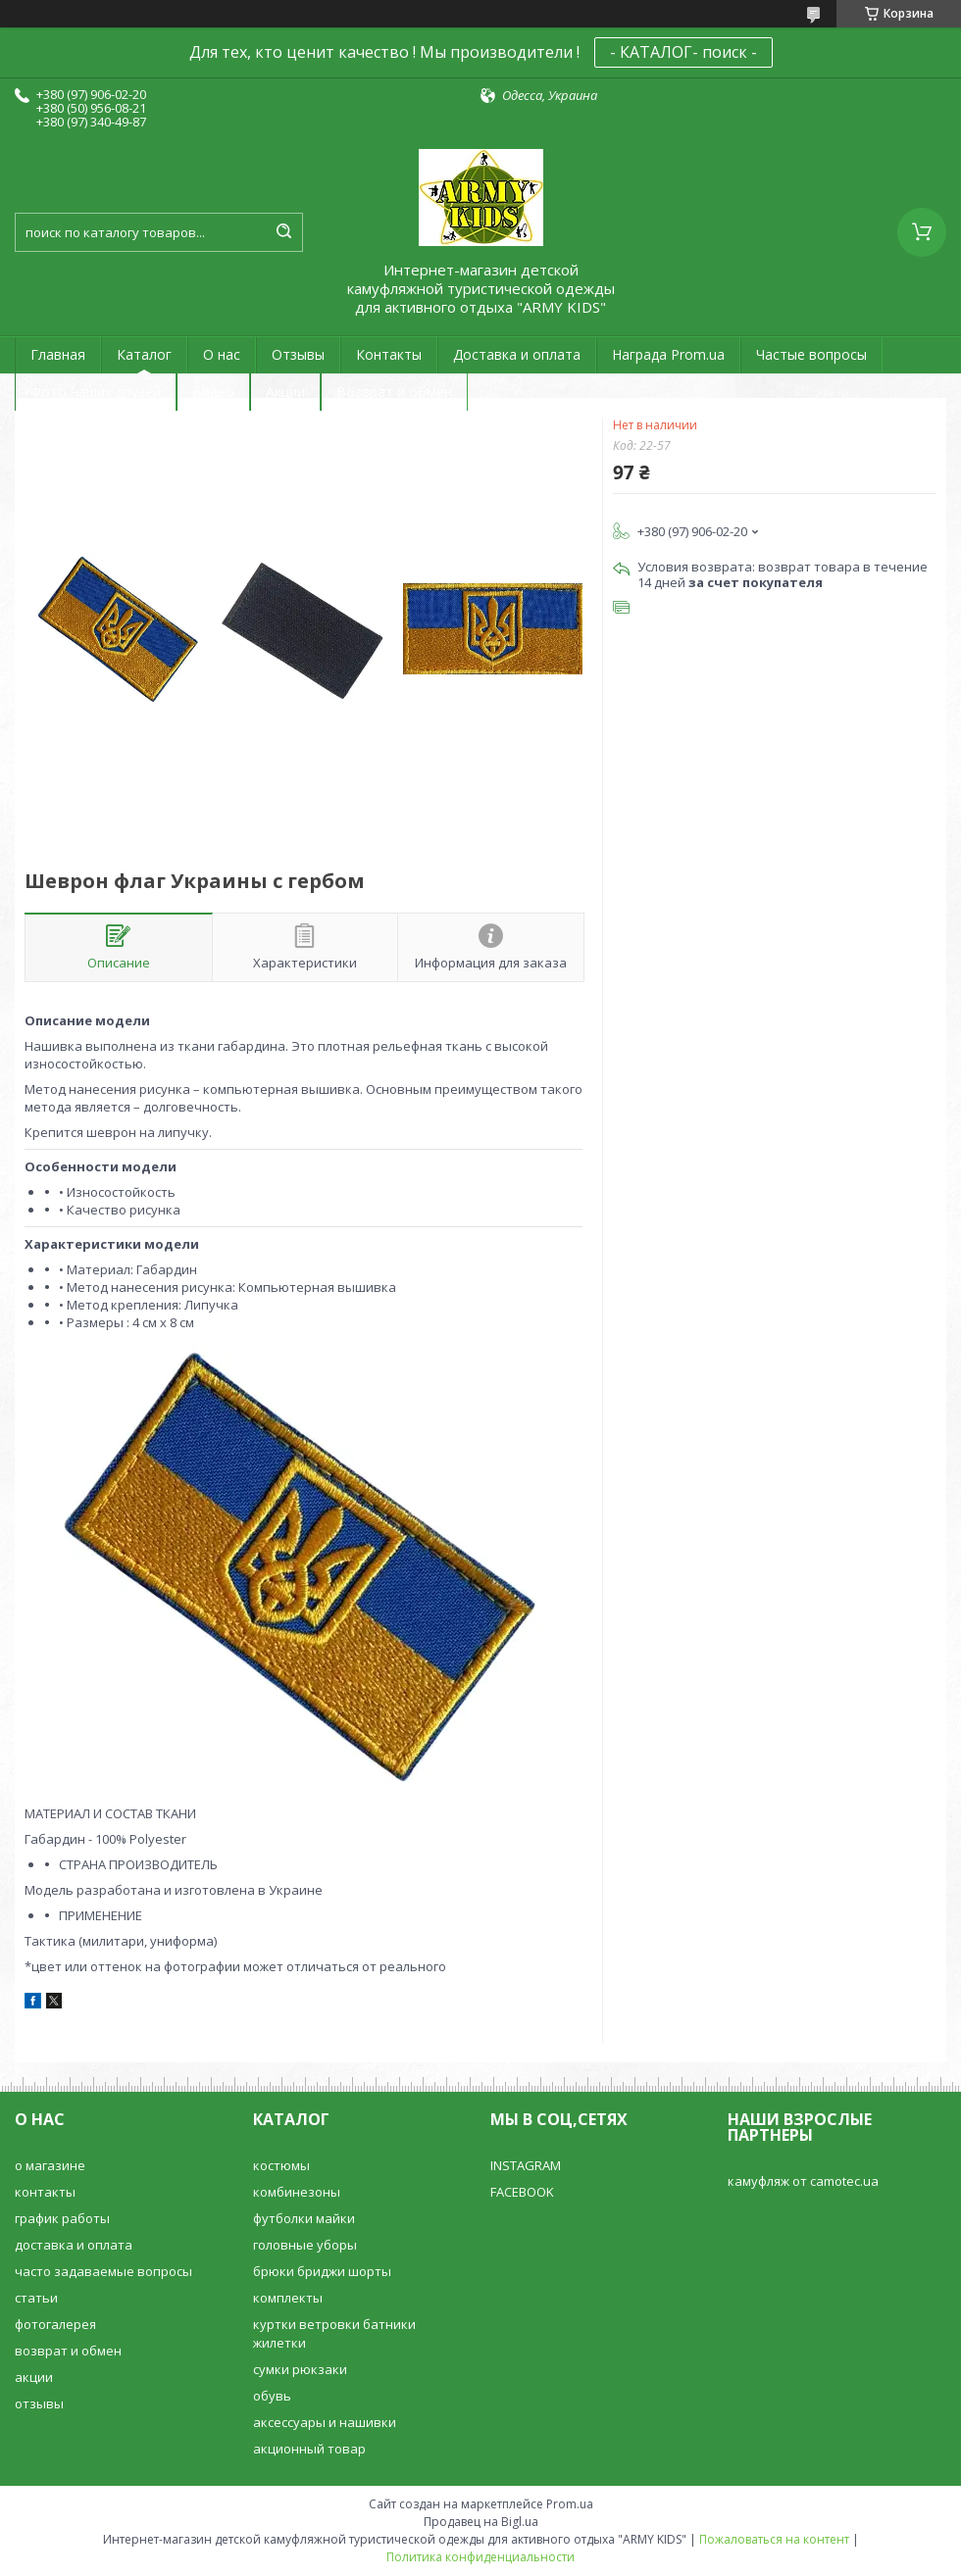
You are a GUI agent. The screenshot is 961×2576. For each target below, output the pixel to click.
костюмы (281, 2165)
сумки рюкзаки (300, 2369)
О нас (221, 354)
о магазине (50, 2165)
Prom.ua (569, 2504)
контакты (45, 2192)
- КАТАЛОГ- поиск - (683, 52)
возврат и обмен (68, 2350)
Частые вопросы (811, 354)
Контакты (389, 354)
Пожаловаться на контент (774, 2539)
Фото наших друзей (95, 391)
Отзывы (298, 354)
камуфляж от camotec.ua (803, 2181)
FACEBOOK (522, 2192)
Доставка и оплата (517, 354)
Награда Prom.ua (668, 354)
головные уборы (305, 2245)
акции (34, 2377)
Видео (213, 391)
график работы (62, 2218)
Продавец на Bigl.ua (481, 2521)
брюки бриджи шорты (322, 2271)
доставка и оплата (73, 2245)
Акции (285, 391)
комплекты (288, 2297)
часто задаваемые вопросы (103, 2271)
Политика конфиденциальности (480, 2557)
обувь (272, 2395)
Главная (57, 354)
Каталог (144, 354)
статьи (36, 2297)
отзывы (39, 2403)
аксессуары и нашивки (324, 2422)
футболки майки (304, 2218)
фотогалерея (55, 2324)
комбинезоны (296, 2192)
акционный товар (309, 2448)
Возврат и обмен (394, 391)
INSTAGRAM (525, 2165)
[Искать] (283, 232)
